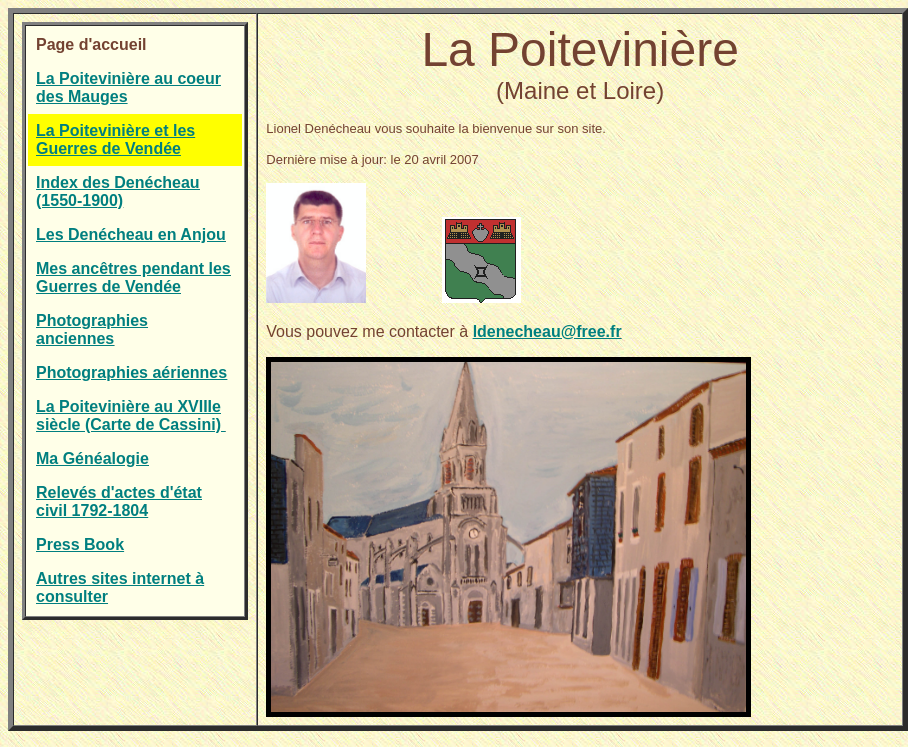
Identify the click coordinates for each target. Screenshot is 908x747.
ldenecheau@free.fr (547, 331)
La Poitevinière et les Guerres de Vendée (115, 139)
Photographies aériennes (131, 372)
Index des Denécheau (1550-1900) (118, 191)
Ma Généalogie (92, 458)
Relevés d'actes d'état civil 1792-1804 (119, 501)
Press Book (80, 544)
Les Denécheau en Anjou (131, 234)
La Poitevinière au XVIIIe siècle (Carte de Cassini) (130, 415)
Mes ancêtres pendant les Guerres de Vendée (133, 277)
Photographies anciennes (92, 329)
